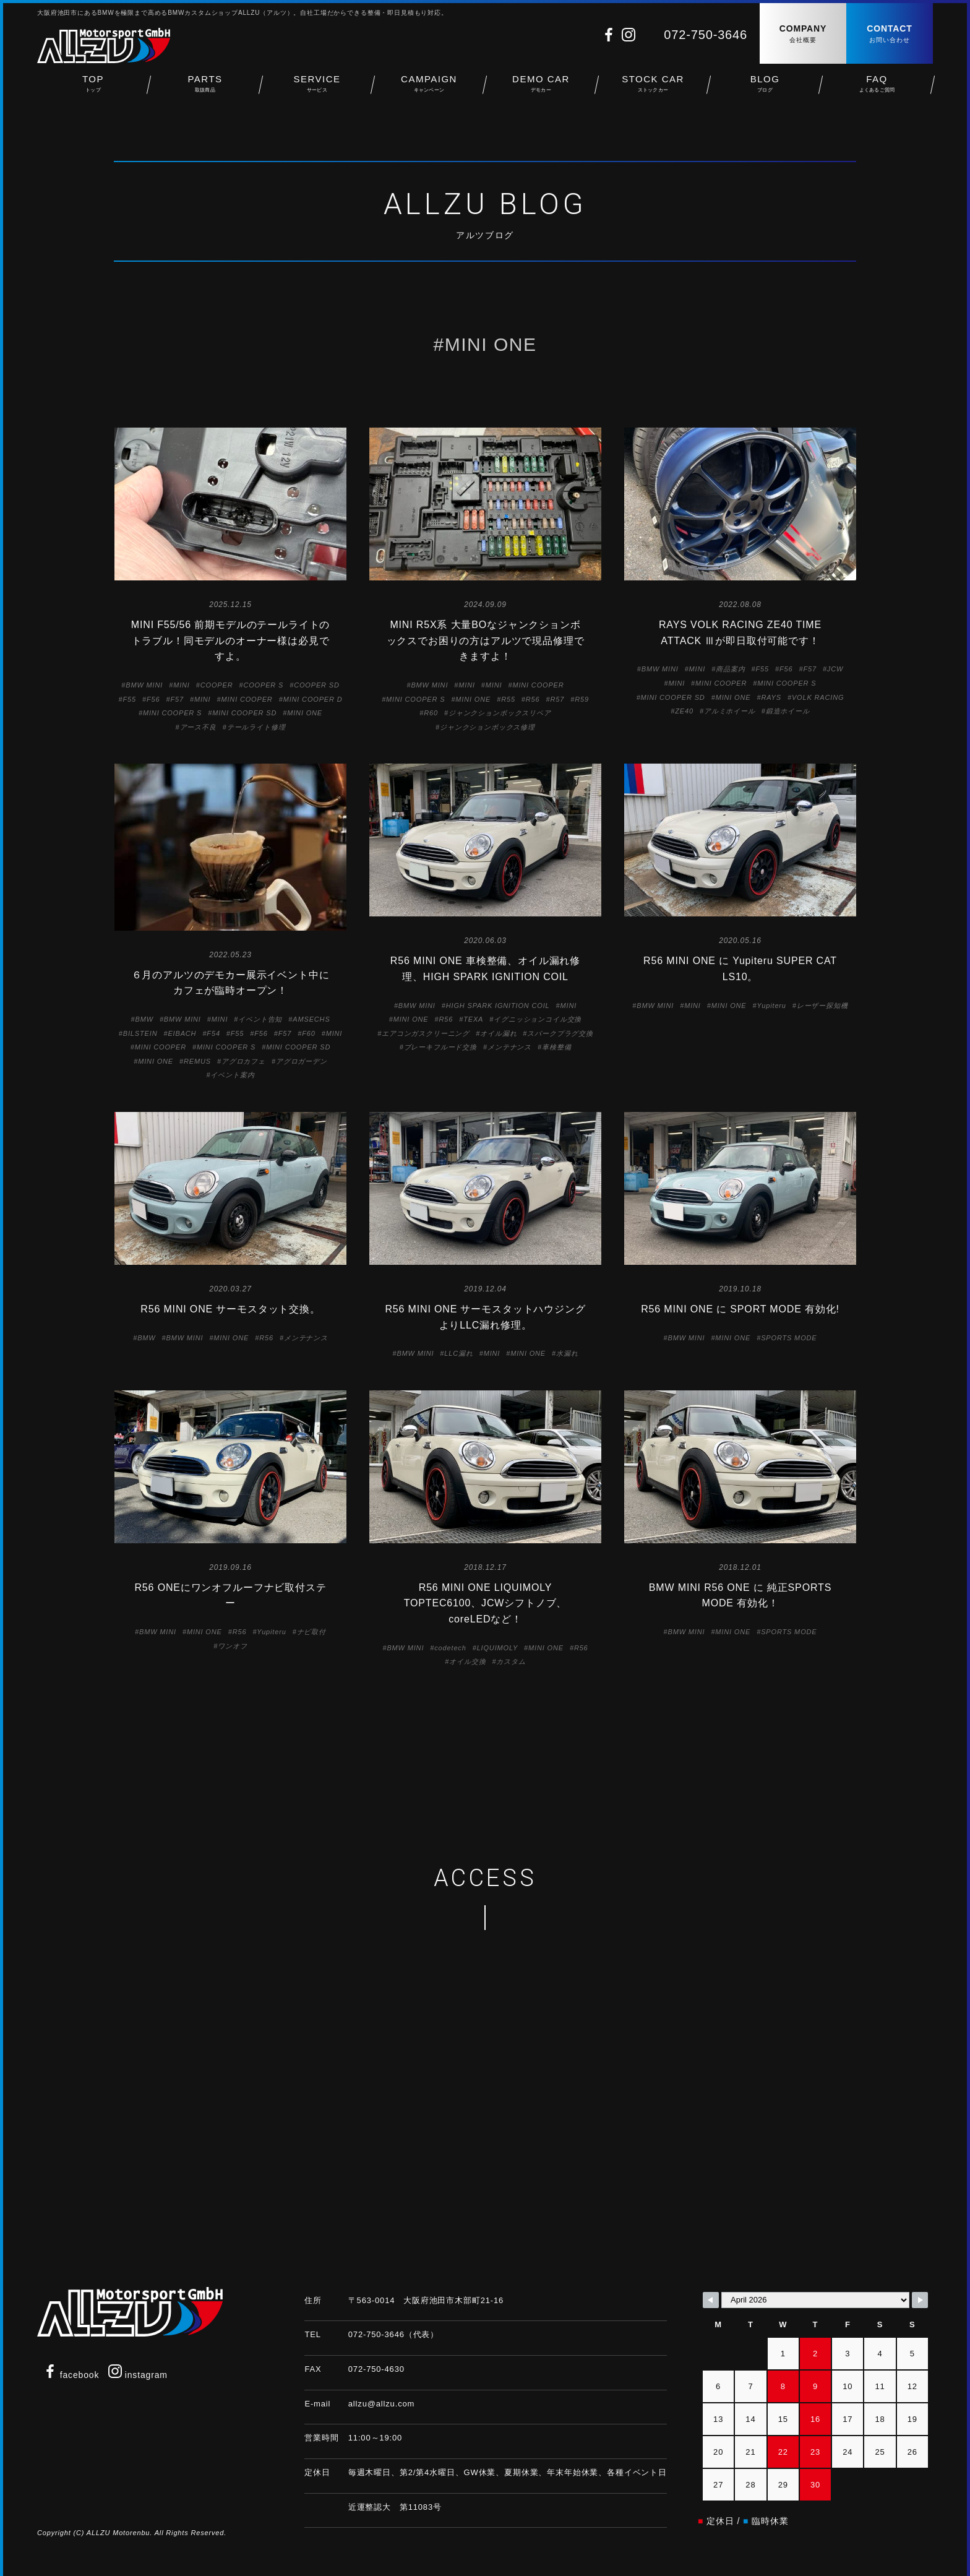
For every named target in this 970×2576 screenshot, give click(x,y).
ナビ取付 (311, 1631)
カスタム (510, 1661)
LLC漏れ (458, 1353)
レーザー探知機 (822, 1005)
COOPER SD (317, 685)
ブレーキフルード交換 (440, 1047)
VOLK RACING (818, 697)
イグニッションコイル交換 (538, 1019)
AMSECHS (311, 1019)
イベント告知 (260, 1019)
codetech (450, 1648)
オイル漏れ (498, 1033)
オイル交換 (467, 1661)
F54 (213, 1033)
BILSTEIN (140, 1033)
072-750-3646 (705, 34)
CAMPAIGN (429, 87)
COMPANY (803, 34)
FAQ (877, 87)
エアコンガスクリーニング (426, 1033)
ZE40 (684, 711)
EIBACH (182, 1033)
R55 (508, 699)
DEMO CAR (541, 87)
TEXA (473, 1019)
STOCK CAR (653, 87)
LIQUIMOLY (497, 1648)
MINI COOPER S (172, 713)
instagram (138, 2375)
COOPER (216, 685)
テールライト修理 (256, 727)
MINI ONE (304, 713)
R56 (533, 699)
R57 (558, 699)
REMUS (197, 1061)
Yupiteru (771, 1005)
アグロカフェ (243, 1061)
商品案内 (730, 669)
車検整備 (556, 1047)
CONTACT (890, 34)
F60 (308, 1033)
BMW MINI (144, 685)
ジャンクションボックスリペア (500, 713)
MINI (181, 685)
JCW (835, 669)
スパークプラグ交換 (560, 1033)
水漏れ (567, 1353)
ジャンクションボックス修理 (487, 727)
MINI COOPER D (313, 699)
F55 (129, 699)
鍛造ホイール (788, 711)
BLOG (765, 87)
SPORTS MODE (789, 1338)
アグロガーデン (301, 1061)
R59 (582, 699)
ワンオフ (232, 1646)
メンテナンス (509, 1047)
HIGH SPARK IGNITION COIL (498, 1005)
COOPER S (263, 685)
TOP (93, 87)
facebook (71, 2375)
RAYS (771, 697)
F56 (153, 699)
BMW (144, 1019)
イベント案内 (232, 1075)
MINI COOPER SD (244, 713)
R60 (431, 713)
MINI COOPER (246, 699)
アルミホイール (729, 711)
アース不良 (198, 727)
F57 (176, 699)
